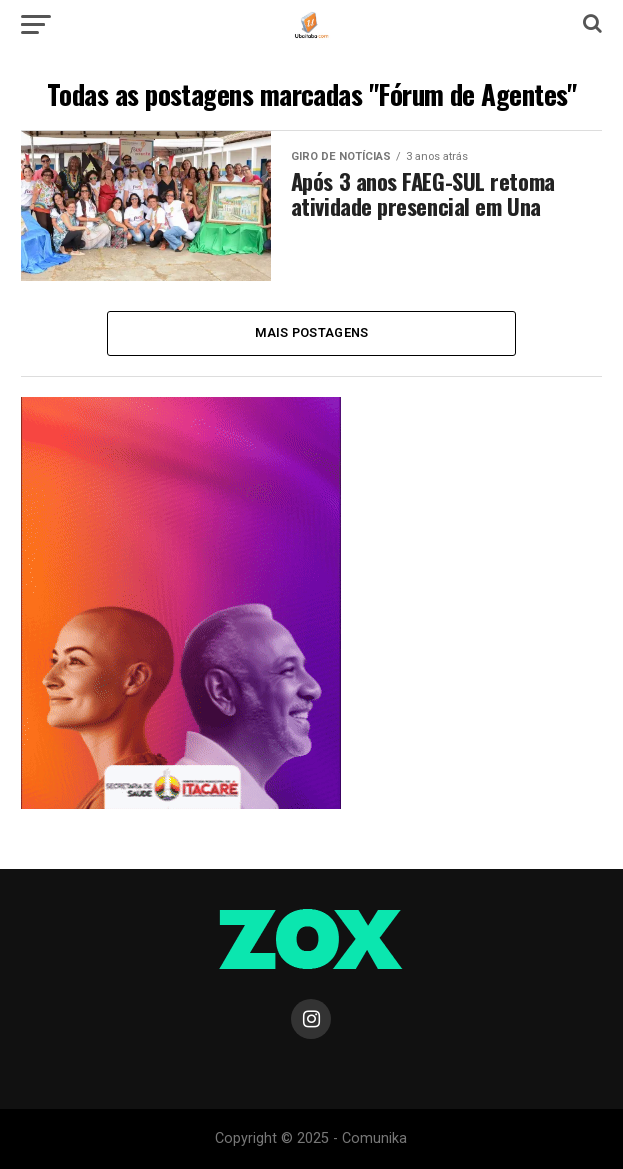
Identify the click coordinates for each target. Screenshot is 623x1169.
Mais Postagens (312, 332)
